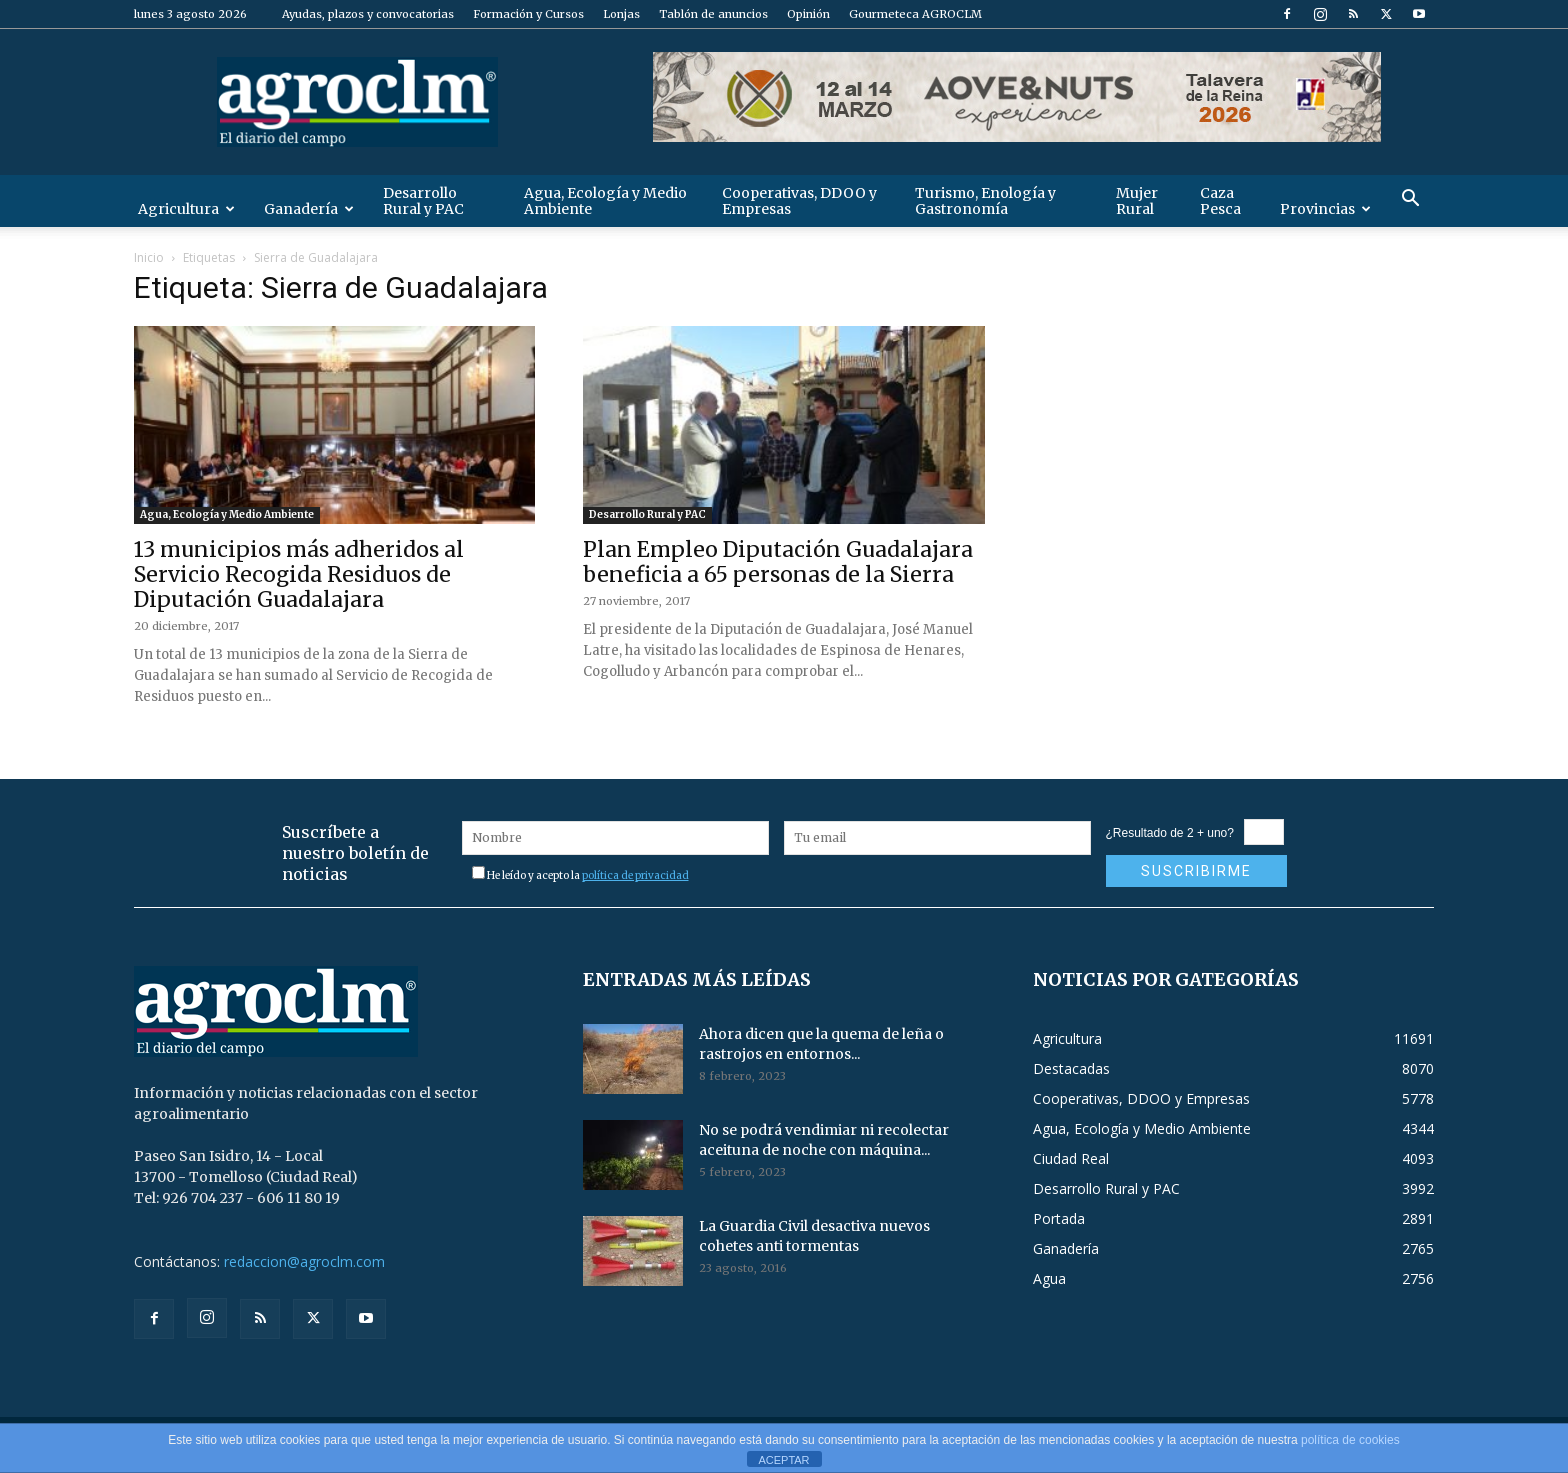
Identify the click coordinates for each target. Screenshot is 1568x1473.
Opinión (808, 14)
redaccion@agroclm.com (304, 1261)
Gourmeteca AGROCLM (915, 14)
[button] (1410, 200)
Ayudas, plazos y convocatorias (368, 14)
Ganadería (309, 209)
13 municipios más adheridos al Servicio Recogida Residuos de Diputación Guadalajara (299, 574)
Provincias (1325, 209)
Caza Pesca (1220, 201)
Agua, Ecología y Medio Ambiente (605, 201)
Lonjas (621, 14)
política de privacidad (635, 875)
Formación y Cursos (528, 14)
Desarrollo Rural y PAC (423, 201)
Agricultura (186, 209)
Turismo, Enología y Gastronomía (985, 201)
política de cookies (1350, 1440)
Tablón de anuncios (713, 14)
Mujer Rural (1137, 201)
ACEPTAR (783, 1460)
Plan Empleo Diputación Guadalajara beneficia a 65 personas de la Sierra (778, 562)
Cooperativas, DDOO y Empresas (799, 201)
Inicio (149, 257)
